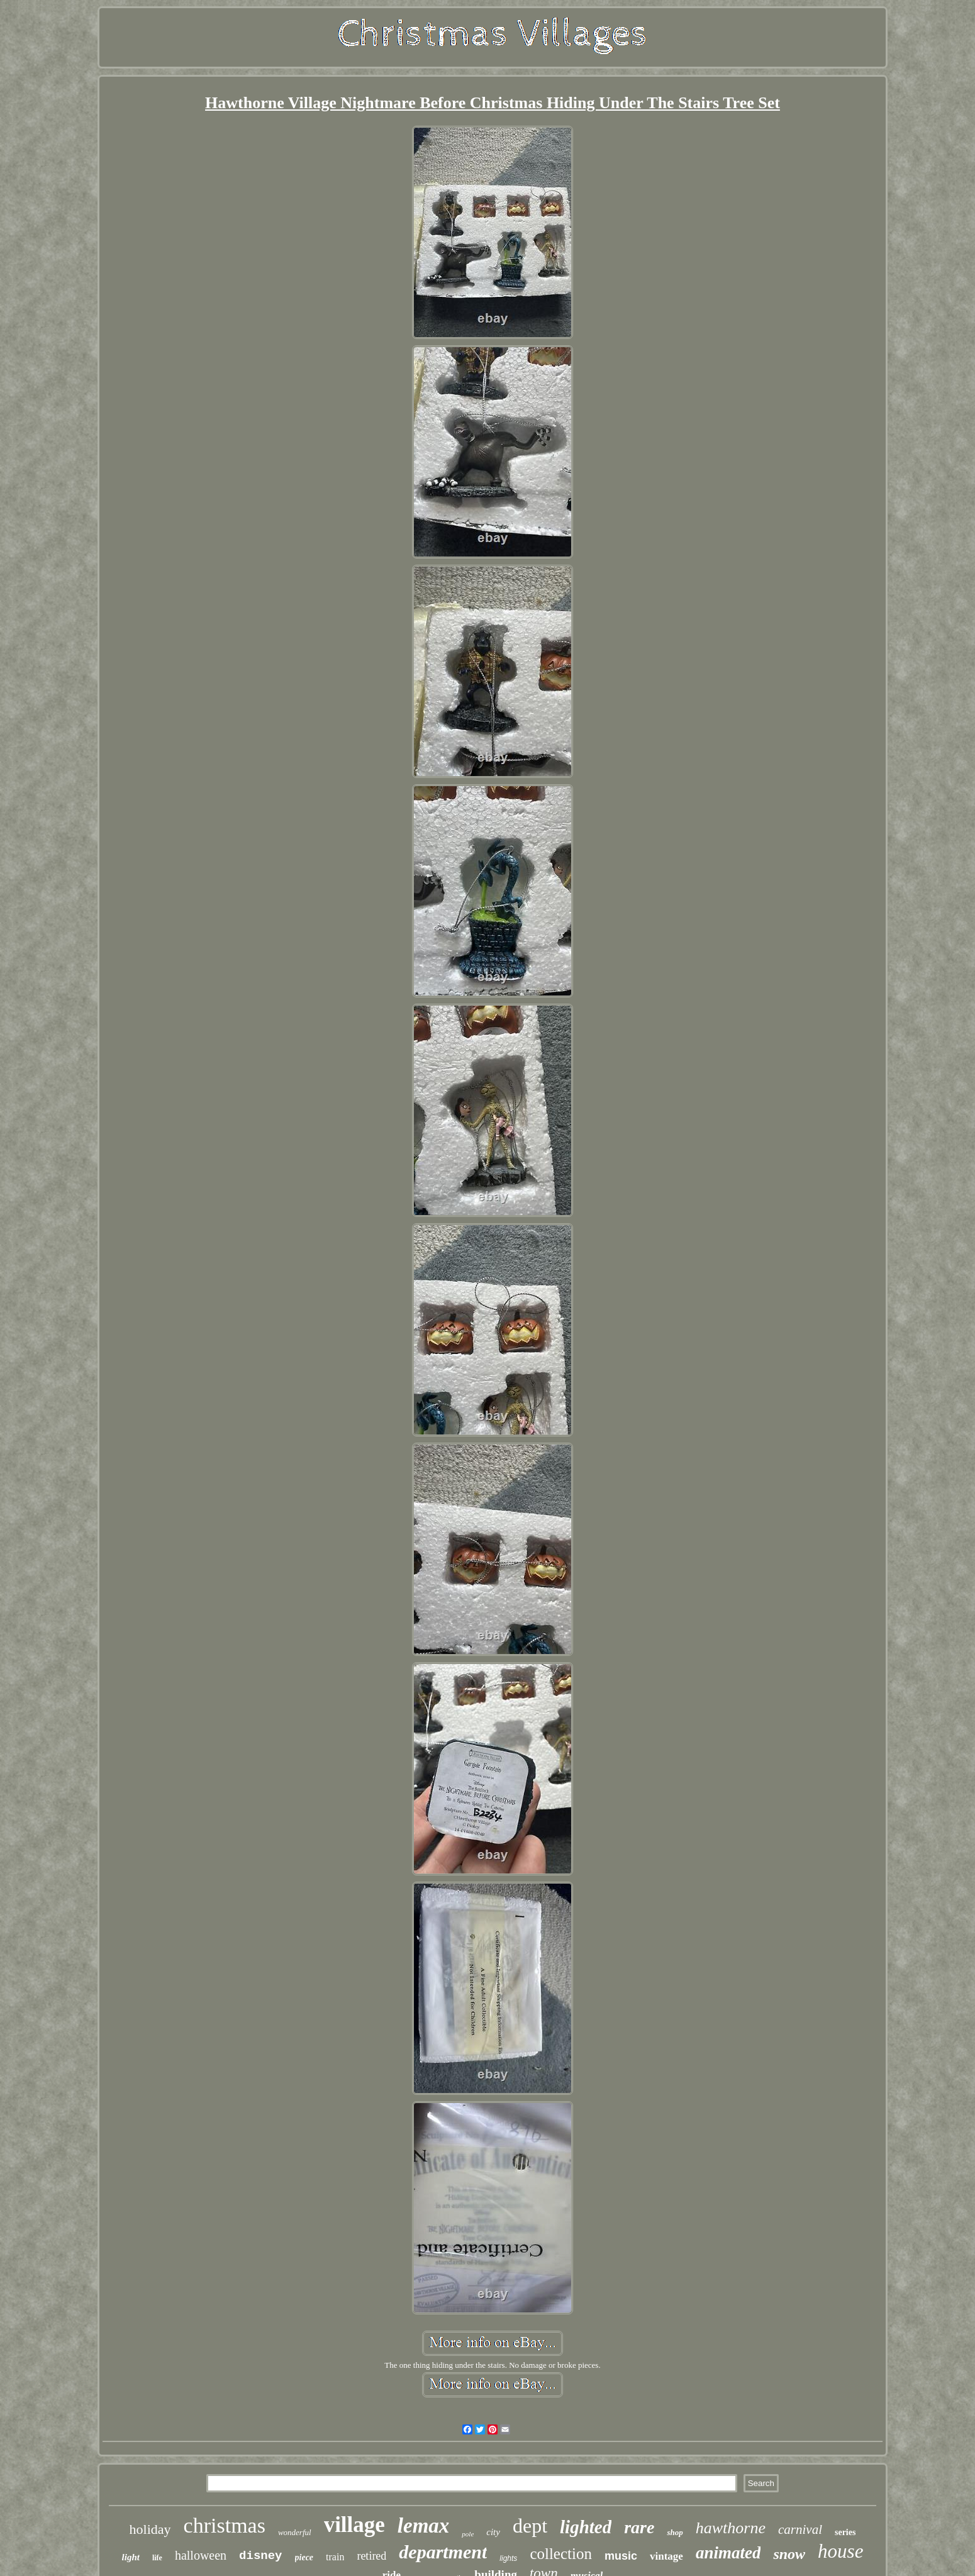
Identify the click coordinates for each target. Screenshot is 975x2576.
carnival (800, 2529)
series (845, 2532)
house (840, 2551)
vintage (666, 2556)
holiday (150, 2529)
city (493, 2532)
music (620, 2556)
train (335, 2556)
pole (468, 2534)
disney (260, 2556)
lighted (585, 2527)
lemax (423, 2525)
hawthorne (731, 2528)
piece (304, 2557)
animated (728, 2552)
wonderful (294, 2532)
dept (530, 2525)
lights (508, 2558)
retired (371, 2556)
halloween (200, 2555)
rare (639, 2527)
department (443, 2551)
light (131, 2557)
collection (561, 2553)
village (354, 2524)
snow (789, 2554)
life (157, 2557)
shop (674, 2532)
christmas (224, 2525)
